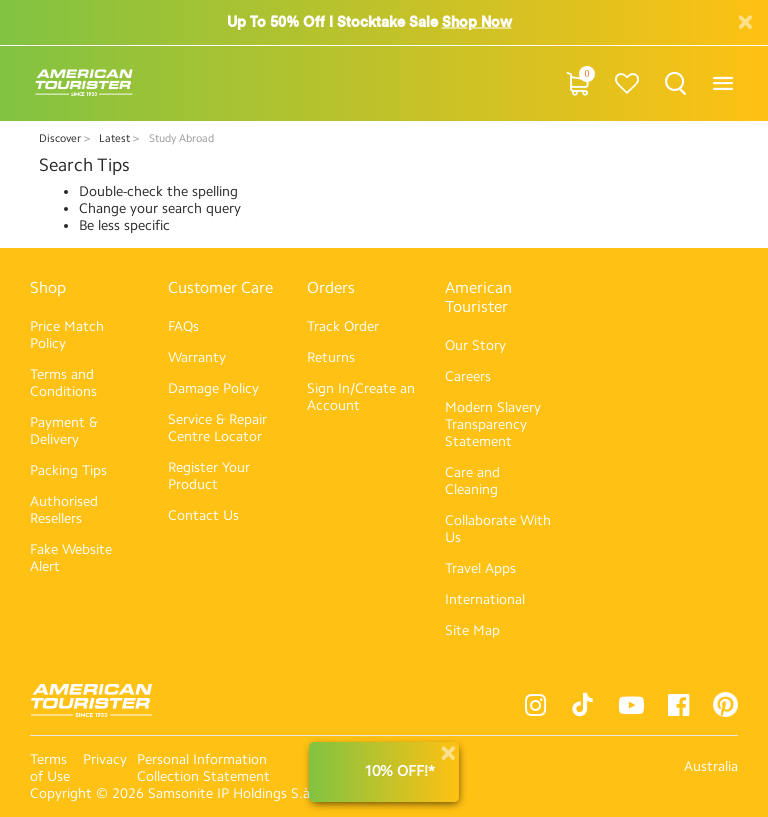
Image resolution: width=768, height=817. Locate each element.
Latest (116, 138)
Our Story (475, 345)
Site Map (472, 630)
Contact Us (203, 515)
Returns (331, 357)
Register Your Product (209, 476)
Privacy (105, 759)
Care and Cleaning (472, 481)
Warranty (197, 357)
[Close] (448, 753)
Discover (61, 138)
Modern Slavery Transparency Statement (493, 424)
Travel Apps (480, 568)
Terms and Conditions (63, 383)
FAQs (183, 326)
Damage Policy (213, 388)
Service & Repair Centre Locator (217, 428)
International (485, 599)
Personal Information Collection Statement (203, 768)
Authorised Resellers (64, 510)
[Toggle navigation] (722, 83)
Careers (468, 376)
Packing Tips (68, 470)
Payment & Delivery (64, 431)
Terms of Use (50, 768)
